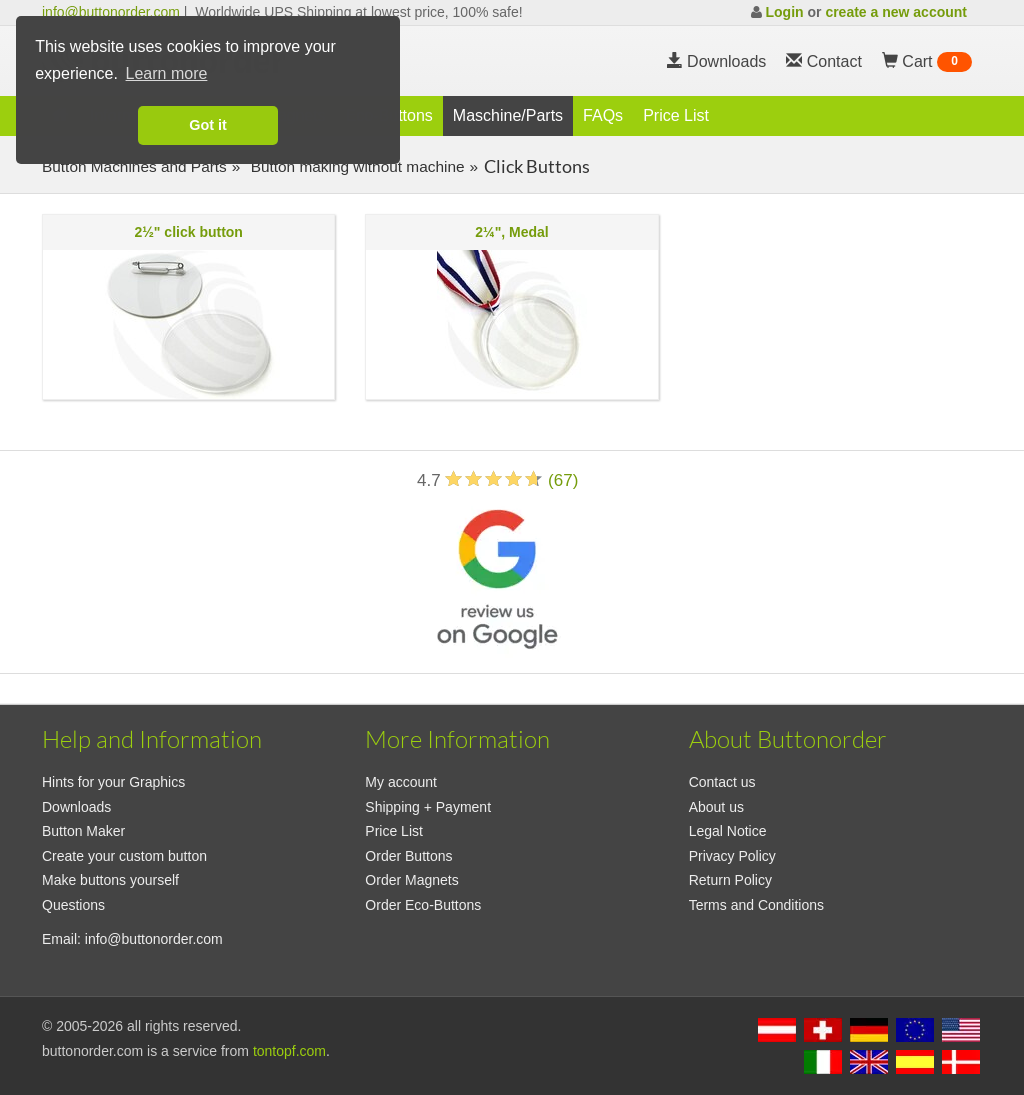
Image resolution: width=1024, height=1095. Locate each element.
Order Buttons (408, 856)
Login (784, 12)
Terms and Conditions (756, 905)
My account (401, 782)
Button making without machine (355, 166)
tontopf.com (289, 1051)
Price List (676, 115)
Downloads (717, 61)
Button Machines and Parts (134, 166)
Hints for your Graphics (113, 782)
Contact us (722, 782)
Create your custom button (124, 856)
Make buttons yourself (110, 880)
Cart (927, 62)
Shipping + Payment (428, 807)
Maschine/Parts (508, 115)
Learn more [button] (167, 73)
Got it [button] (208, 125)
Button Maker (83, 831)
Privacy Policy (732, 856)
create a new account (896, 12)
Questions (73, 905)
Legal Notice (728, 831)
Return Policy (730, 880)
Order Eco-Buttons (423, 905)
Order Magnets (411, 880)
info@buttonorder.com (111, 12)
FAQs (603, 115)
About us (716, 807)
